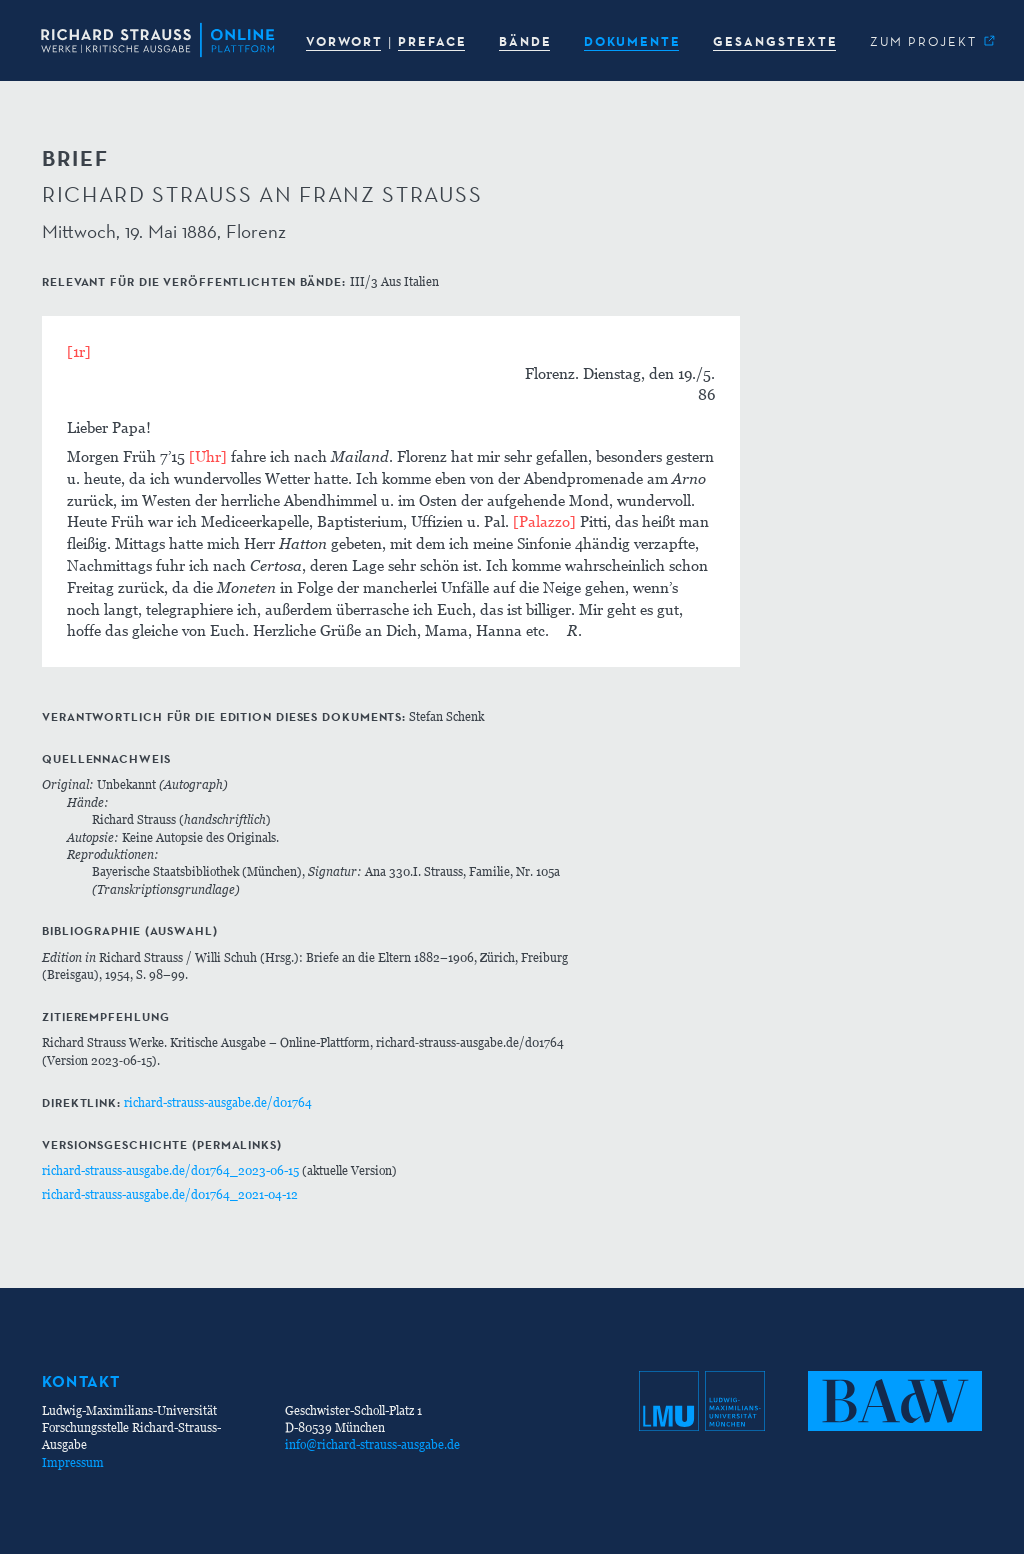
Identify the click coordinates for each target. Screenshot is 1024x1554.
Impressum (73, 1462)
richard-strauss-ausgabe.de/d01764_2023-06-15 (170, 1170)
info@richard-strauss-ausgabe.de (372, 1444)
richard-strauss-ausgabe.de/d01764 (218, 1102)
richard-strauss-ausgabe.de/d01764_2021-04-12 (170, 1194)
